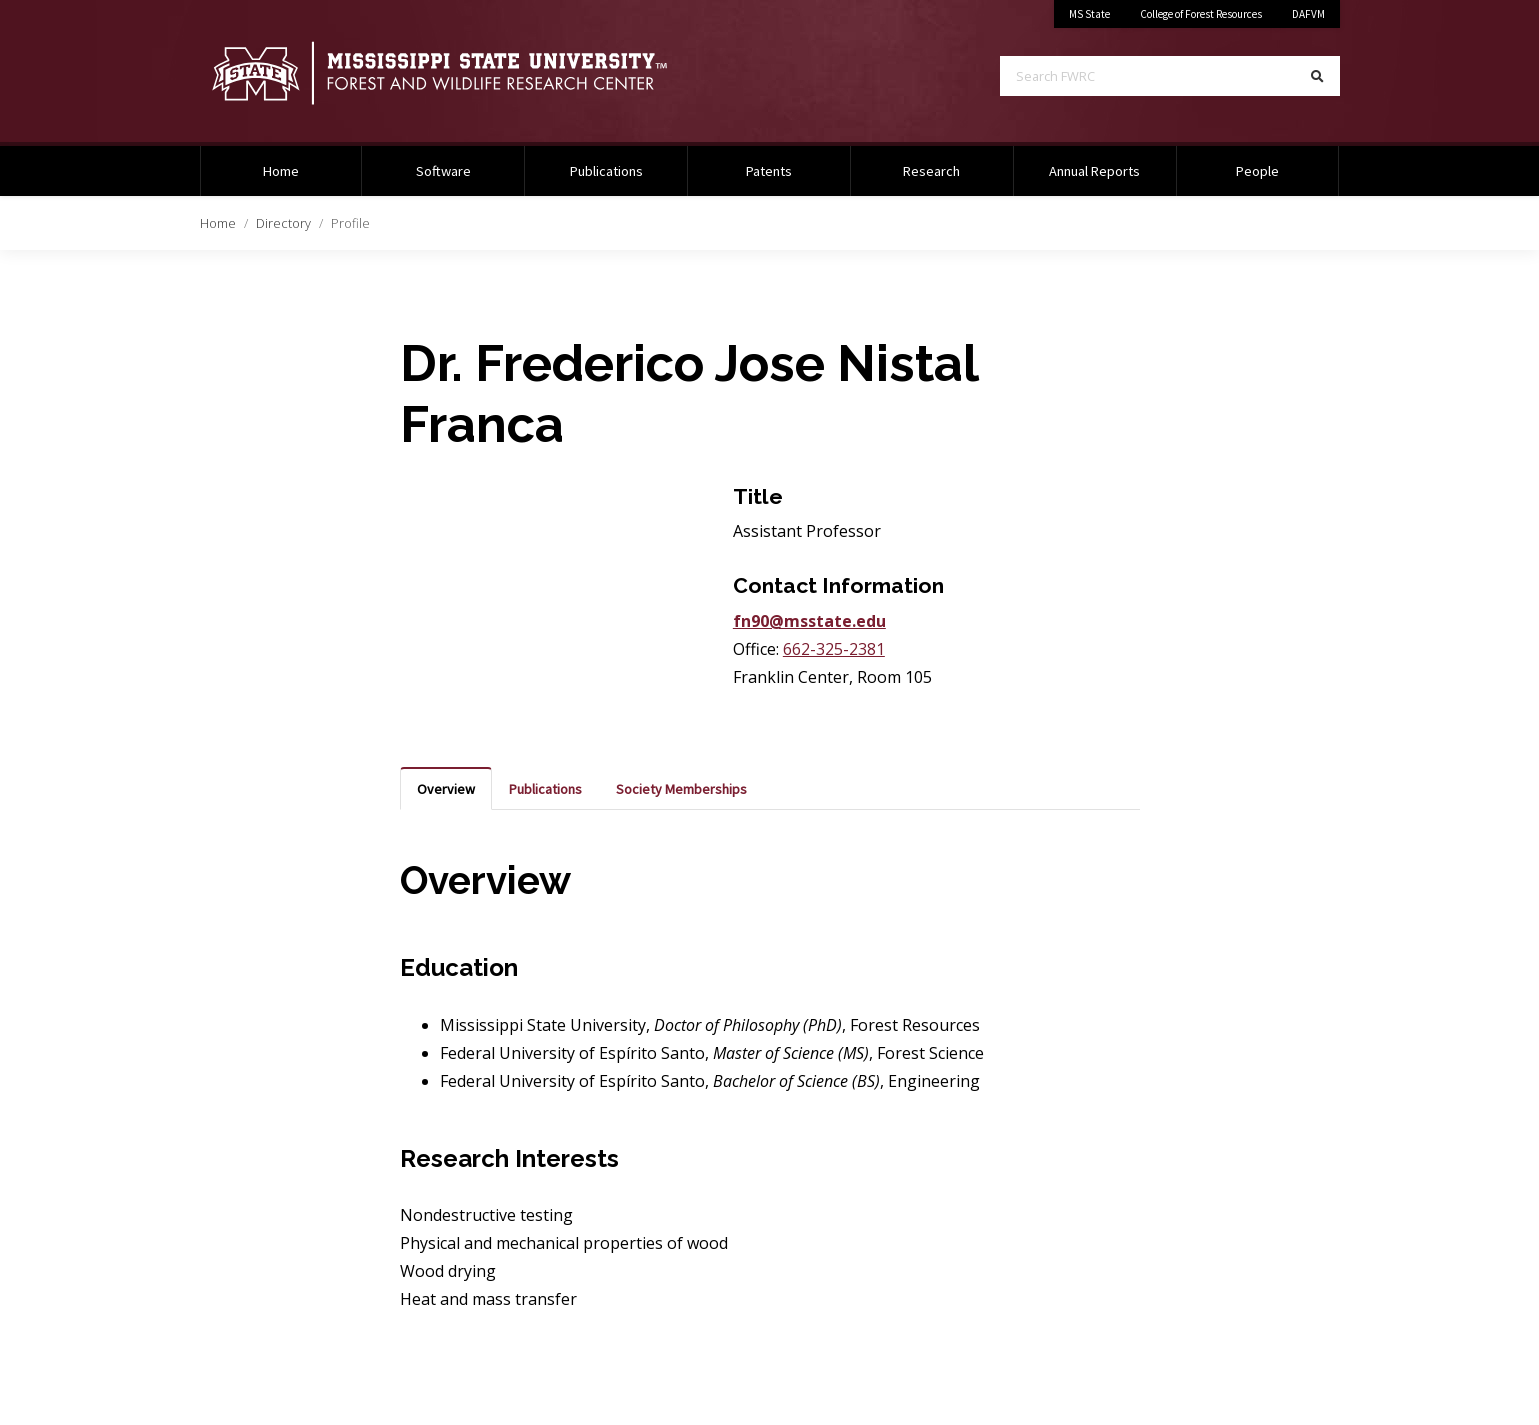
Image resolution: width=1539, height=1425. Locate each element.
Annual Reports (1094, 171)
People (1257, 171)
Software (443, 171)
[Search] (1317, 76)
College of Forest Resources (1201, 14)
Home (218, 223)
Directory (283, 223)
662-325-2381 (834, 649)
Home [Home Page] (281, 171)
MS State (1089, 14)
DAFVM (1308, 14)
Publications (606, 171)
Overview (446, 789)
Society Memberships (681, 789)
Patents (769, 171)
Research (931, 171)
